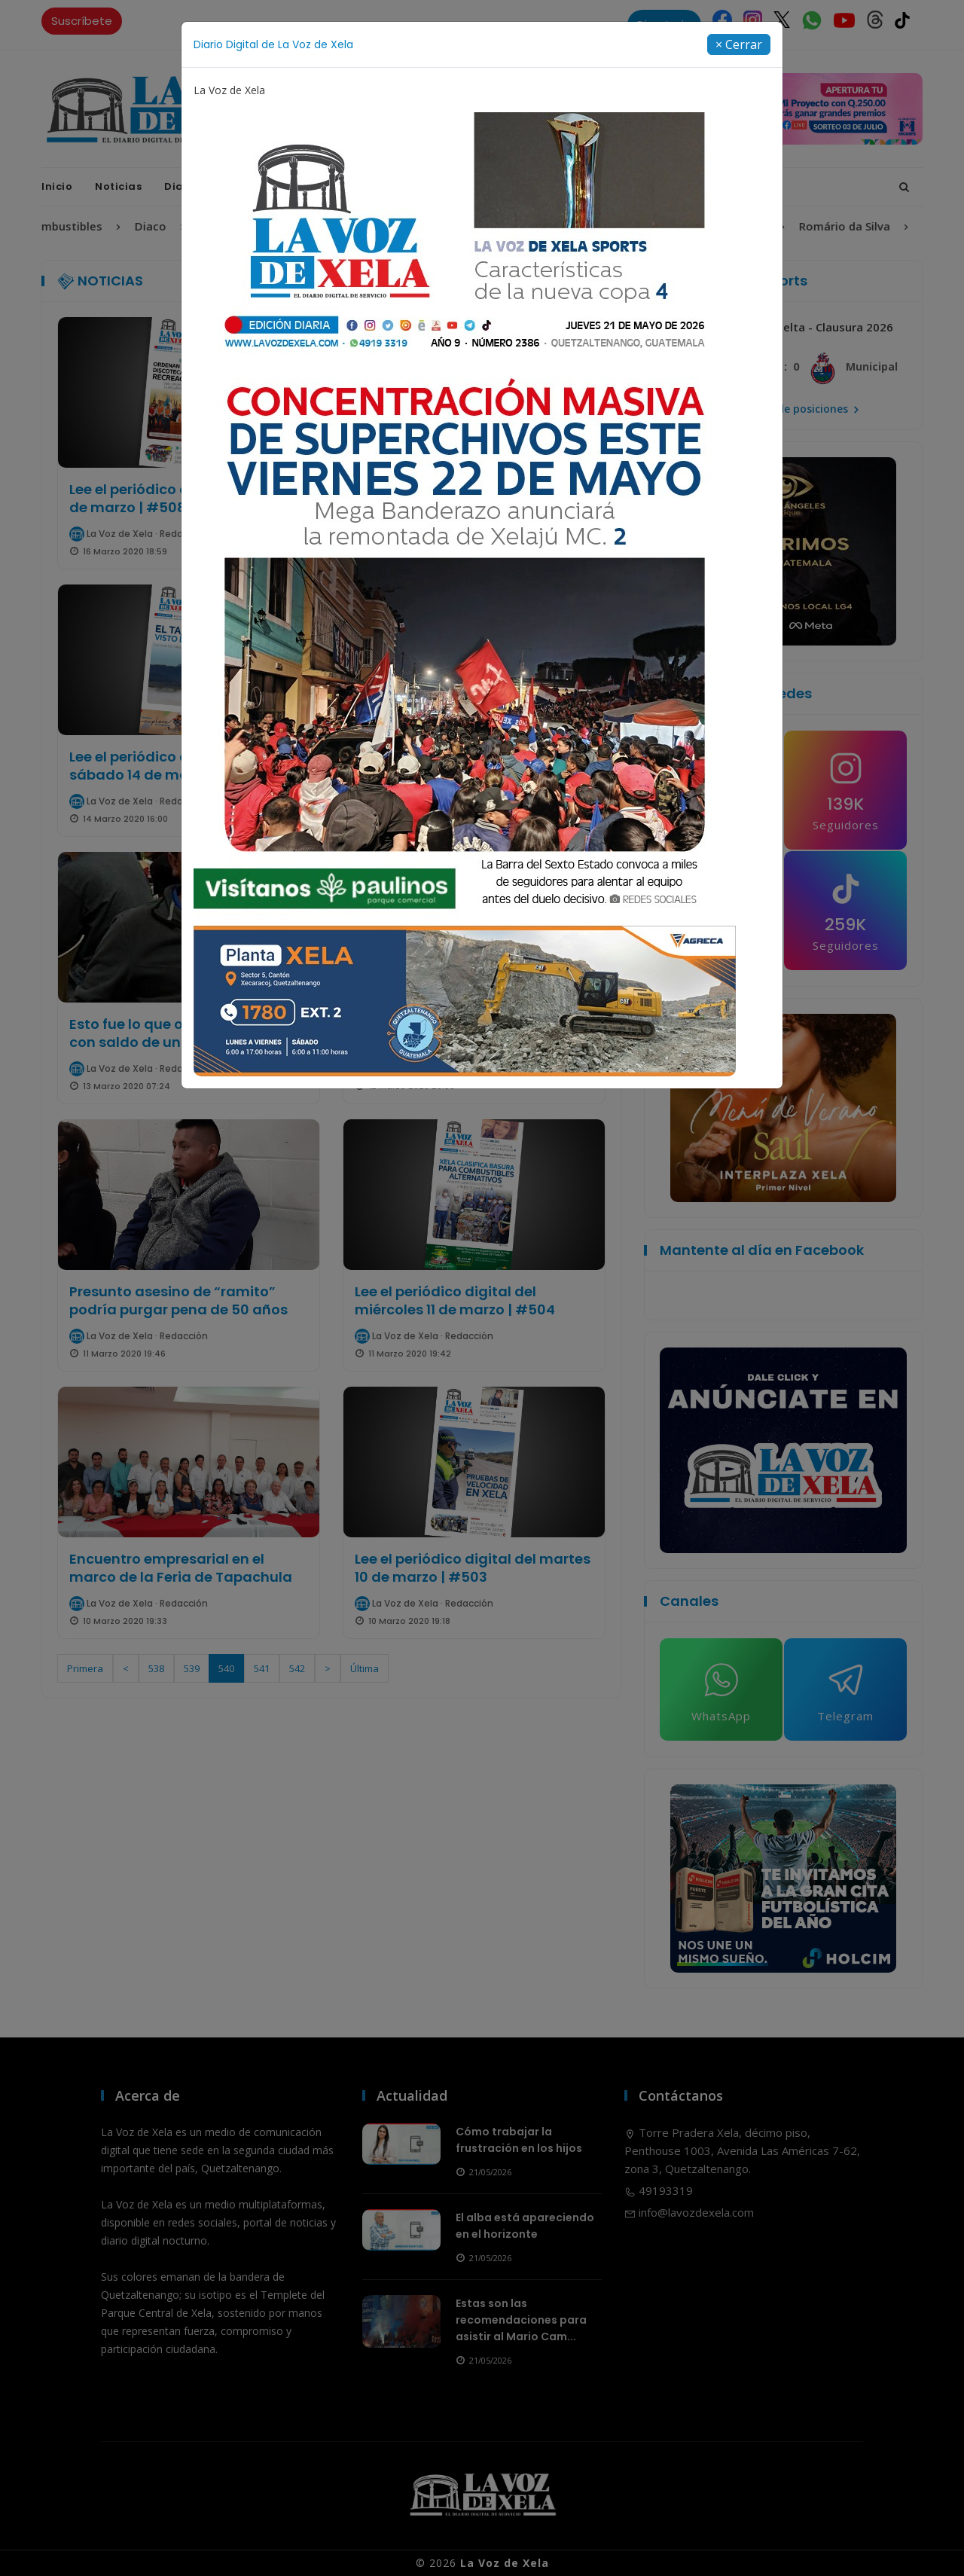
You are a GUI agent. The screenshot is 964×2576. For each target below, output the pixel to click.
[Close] (738, 44)
